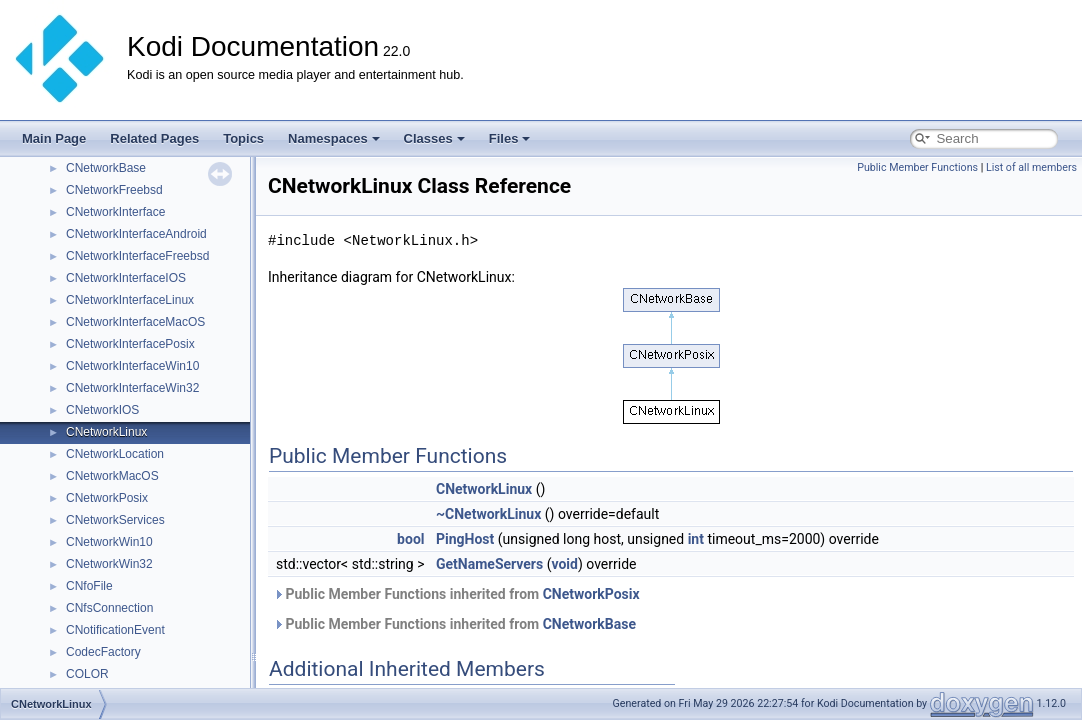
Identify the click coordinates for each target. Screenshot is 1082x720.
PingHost (465, 539)
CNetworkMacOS (112, 476)
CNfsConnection (109, 608)
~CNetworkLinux (488, 514)
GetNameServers (489, 564)
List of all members (1031, 167)
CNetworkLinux (106, 432)
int (696, 539)
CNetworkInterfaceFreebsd (137, 256)
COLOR (87, 674)
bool (410, 539)
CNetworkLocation (115, 454)
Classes (434, 138)
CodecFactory (103, 652)
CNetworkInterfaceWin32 (132, 388)
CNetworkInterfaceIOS (126, 278)
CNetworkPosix (107, 498)
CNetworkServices (115, 520)
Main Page (54, 138)
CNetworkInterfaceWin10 (132, 366)
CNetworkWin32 (109, 564)
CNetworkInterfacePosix (130, 344)
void (564, 564)
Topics (243, 138)
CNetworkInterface (115, 212)
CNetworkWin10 (109, 542)
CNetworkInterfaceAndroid (136, 234)
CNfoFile (89, 586)
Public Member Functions (917, 167)
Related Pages (154, 138)
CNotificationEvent (115, 630)
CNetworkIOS (102, 410)
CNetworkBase (106, 168)
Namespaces (334, 138)
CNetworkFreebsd (114, 190)
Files (510, 138)
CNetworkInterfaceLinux (130, 300)
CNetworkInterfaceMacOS (135, 322)
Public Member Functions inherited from (456, 594)
